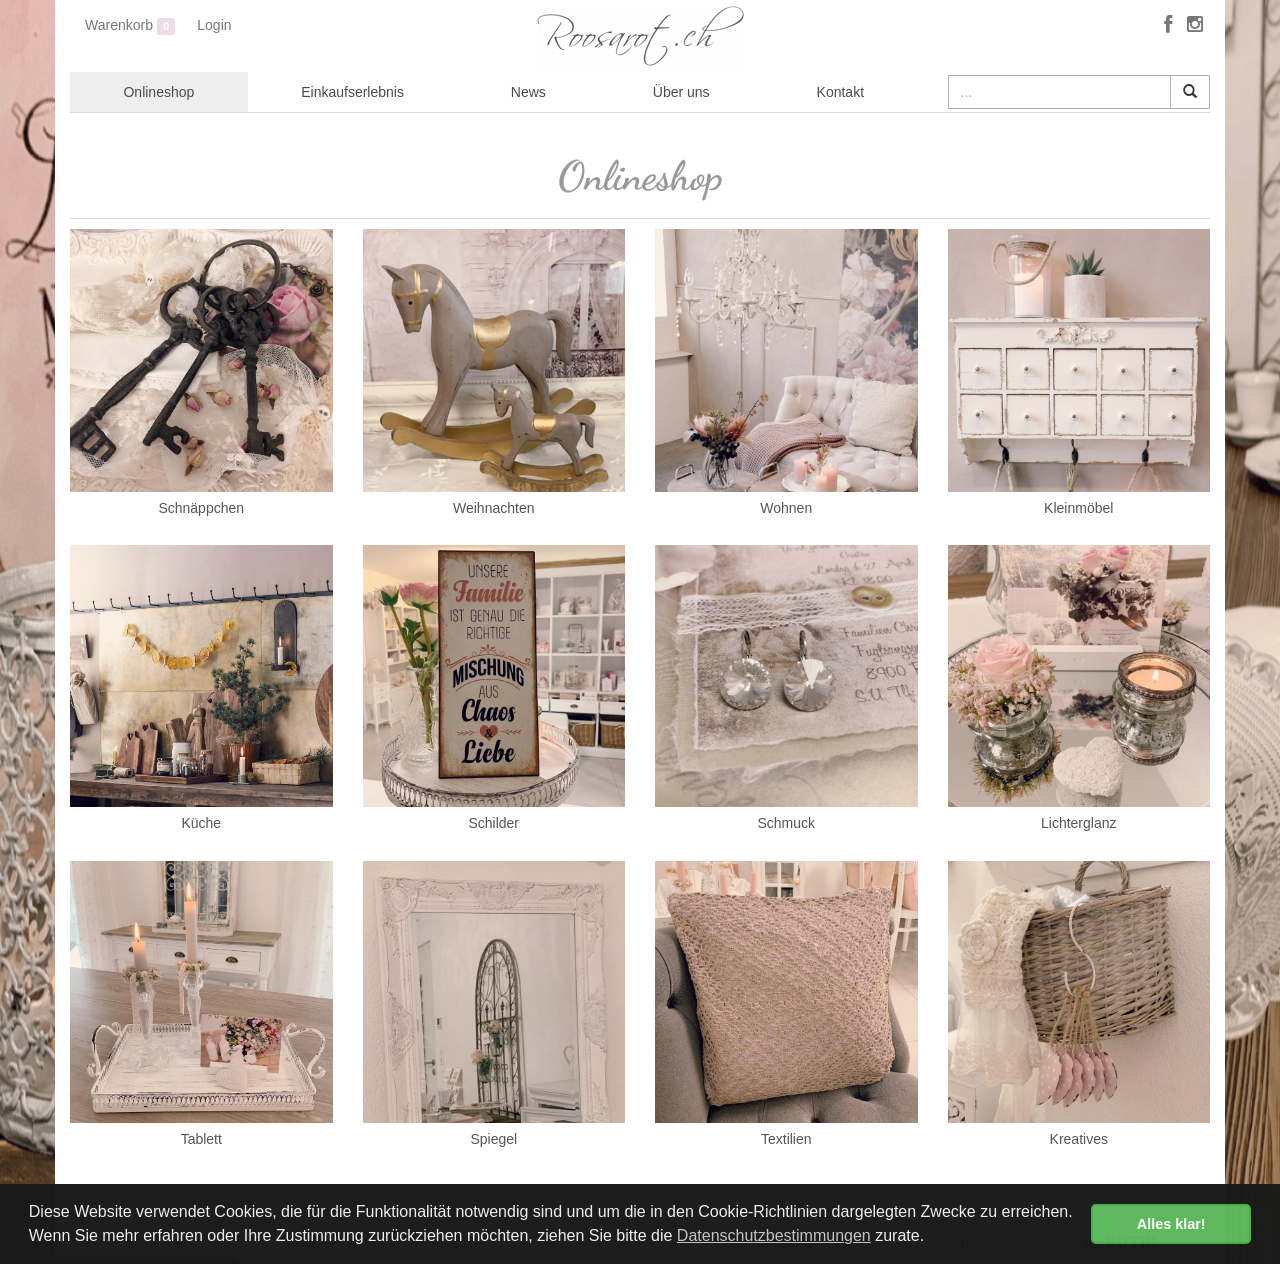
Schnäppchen (201, 508)
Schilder (493, 823)
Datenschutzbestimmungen (774, 1235)
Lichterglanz (1079, 823)
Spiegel (493, 1139)
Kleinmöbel (1078, 508)
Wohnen (786, 508)
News (528, 92)
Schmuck (786, 823)
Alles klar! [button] (1171, 1224)
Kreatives (1079, 1139)
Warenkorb (130, 26)
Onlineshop (158, 92)
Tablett (201, 1139)
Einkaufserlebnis (352, 92)
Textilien (786, 1139)
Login (214, 25)
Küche (201, 823)
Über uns (681, 92)
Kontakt (840, 92)
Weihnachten (493, 508)
